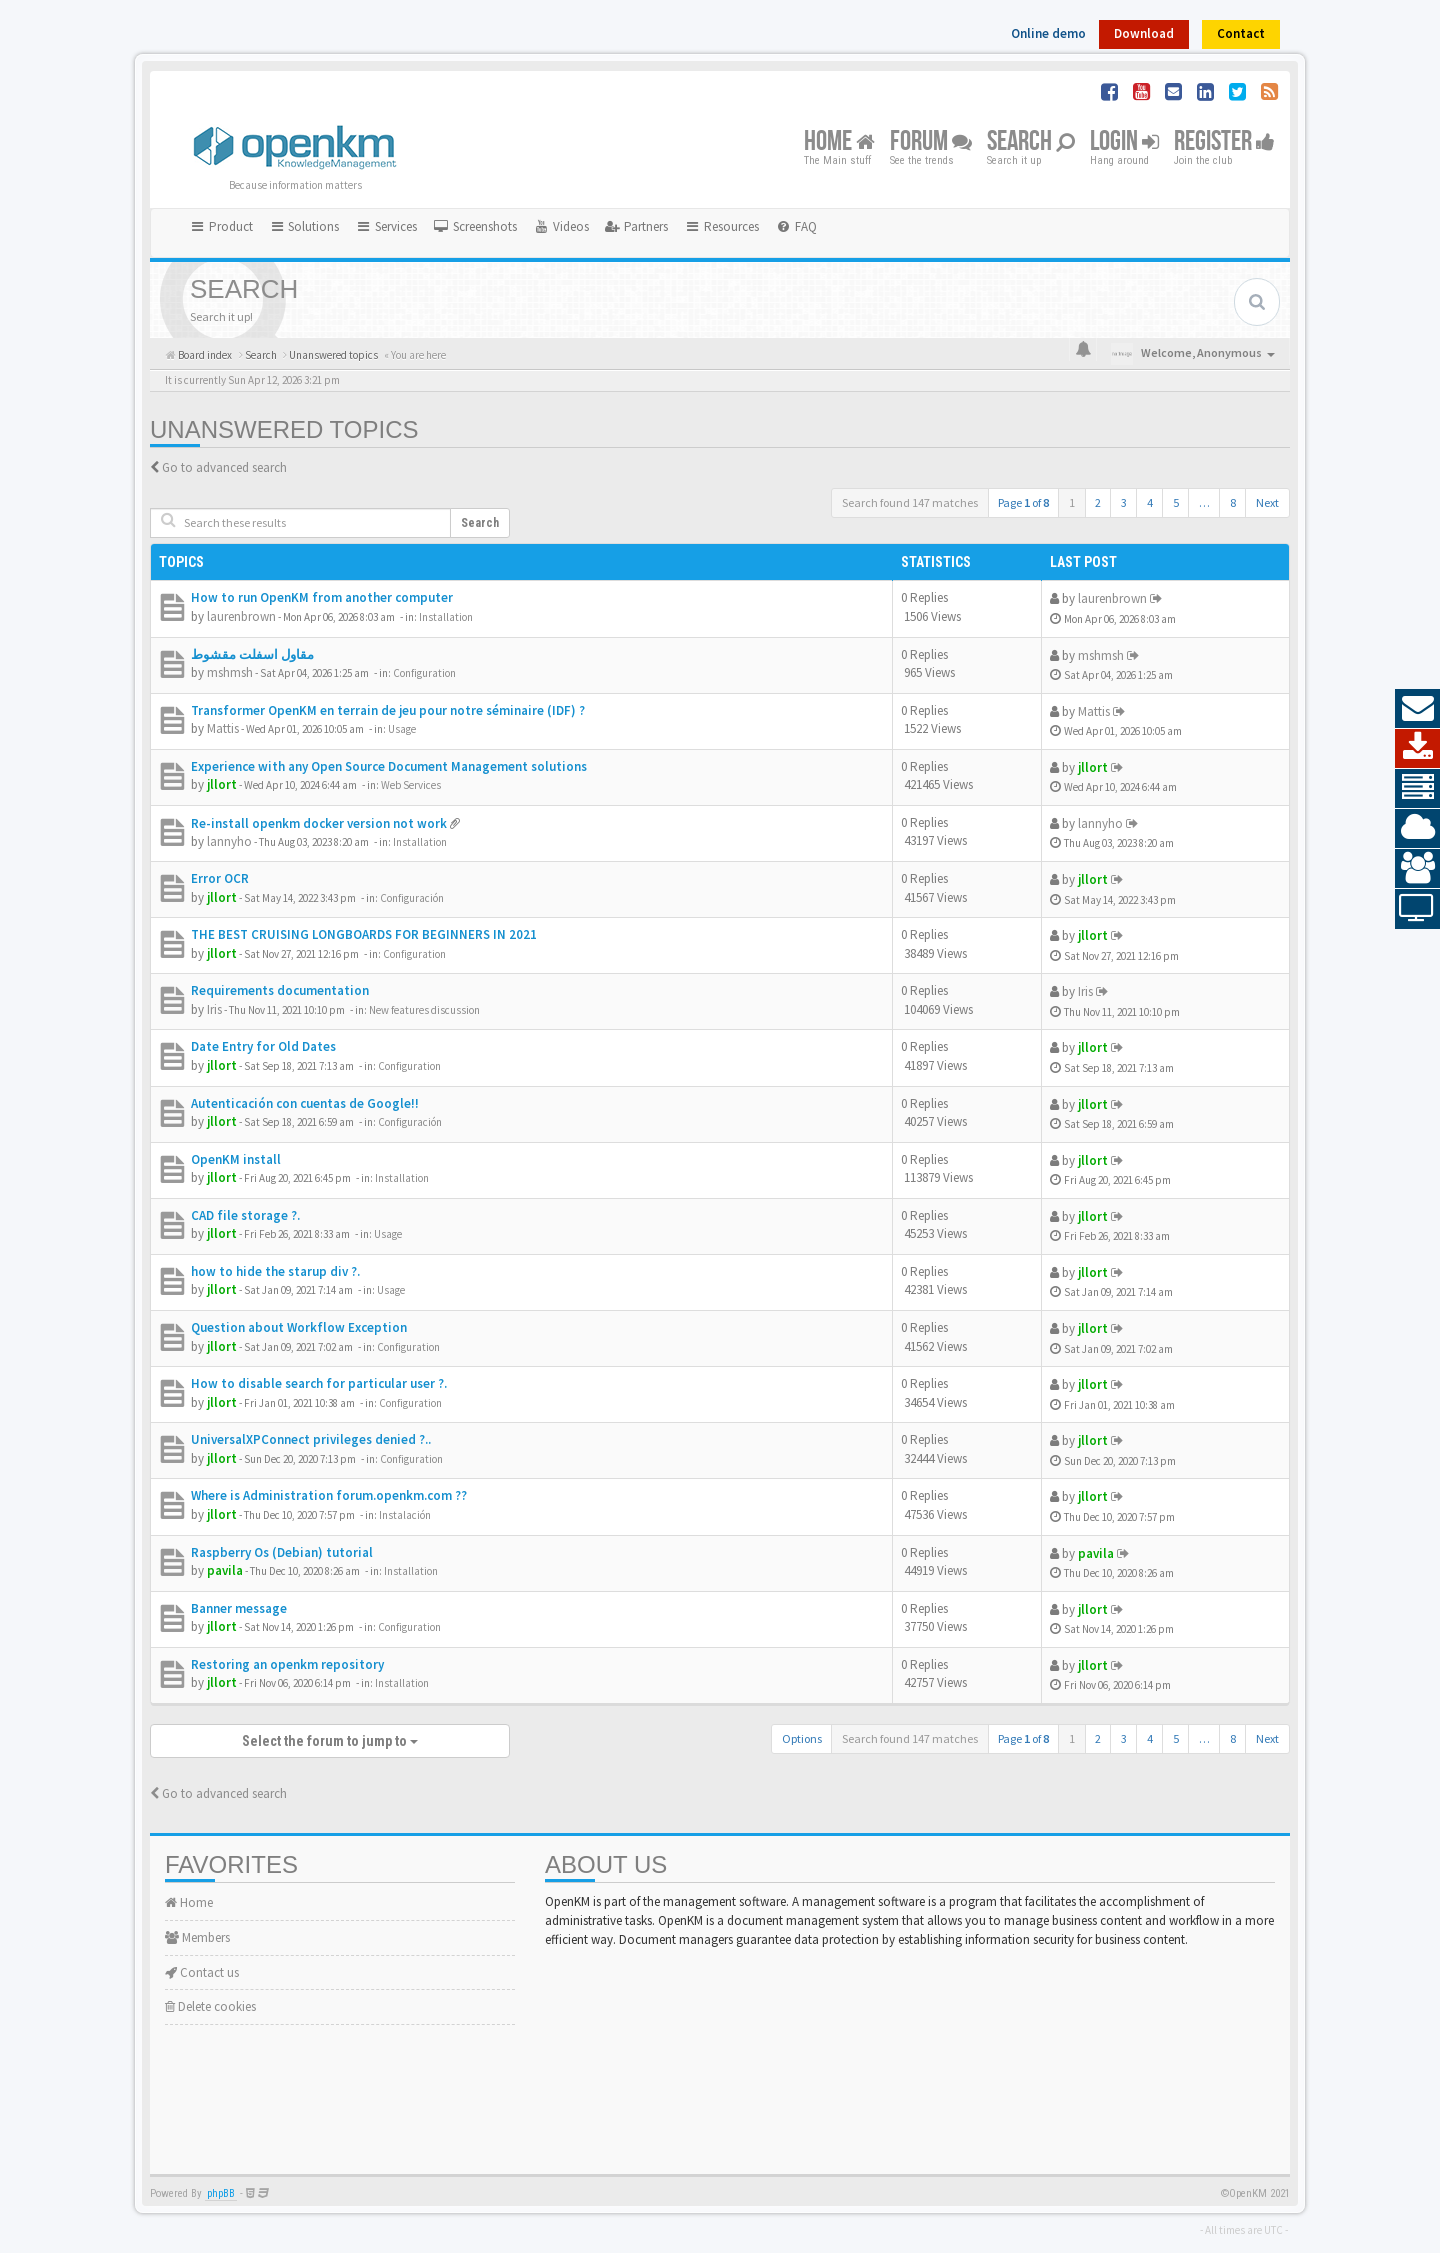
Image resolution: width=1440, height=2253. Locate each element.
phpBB (221, 2193)
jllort (222, 784)
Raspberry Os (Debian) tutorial (282, 1552)
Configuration (424, 673)
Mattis (223, 728)
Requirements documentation (280, 990)
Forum (931, 142)
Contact (1241, 33)
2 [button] (1098, 502)
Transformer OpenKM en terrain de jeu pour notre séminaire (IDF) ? (388, 710)
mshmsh (230, 672)
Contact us (202, 1972)
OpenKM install (236, 1159)
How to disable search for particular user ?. (319, 1383)
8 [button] (1233, 502)
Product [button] (221, 226)
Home (839, 142)
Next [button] (1267, 502)
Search (1031, 142)
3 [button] (1124, 502)
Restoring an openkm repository (287, 1664)
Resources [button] (721, 226)
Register (1224, 142)
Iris (214, 1009)
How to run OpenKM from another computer (322, 597)
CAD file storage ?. (245, 1215)
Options (802, 1738)
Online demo (1048, 33)
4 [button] (1150, 502)
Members (197, 1937)
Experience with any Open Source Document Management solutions (389, 766)
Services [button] (386, 226)
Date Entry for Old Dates (263, 1046)
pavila (225, 1570)
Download (1144, 33)
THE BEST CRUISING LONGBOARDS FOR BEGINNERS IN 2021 (364, 934)
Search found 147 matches (910, 502)
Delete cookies (210, 2006)
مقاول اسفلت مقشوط (252, 654)
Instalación (405, 1515)
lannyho (229, 841)
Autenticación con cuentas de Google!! (305, 1103)
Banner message (239, 1608)
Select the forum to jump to (330, 1741)
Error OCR (220, 878)
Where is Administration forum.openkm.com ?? (329, 1495)
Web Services (411, 785)
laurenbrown (241, 616)
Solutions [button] (304, 226)
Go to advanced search (224, 467)
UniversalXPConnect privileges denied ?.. (311, 1439)
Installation (446, 617)
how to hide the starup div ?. (275, 1271)
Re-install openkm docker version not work (319, 823)
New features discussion (424, 1010)
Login (1124, 142)
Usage (402, 729)
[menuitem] (475, 227)
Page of (1023, 502)
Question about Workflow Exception (299, 1327)
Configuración (412, 898)
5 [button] (1176, 502)
